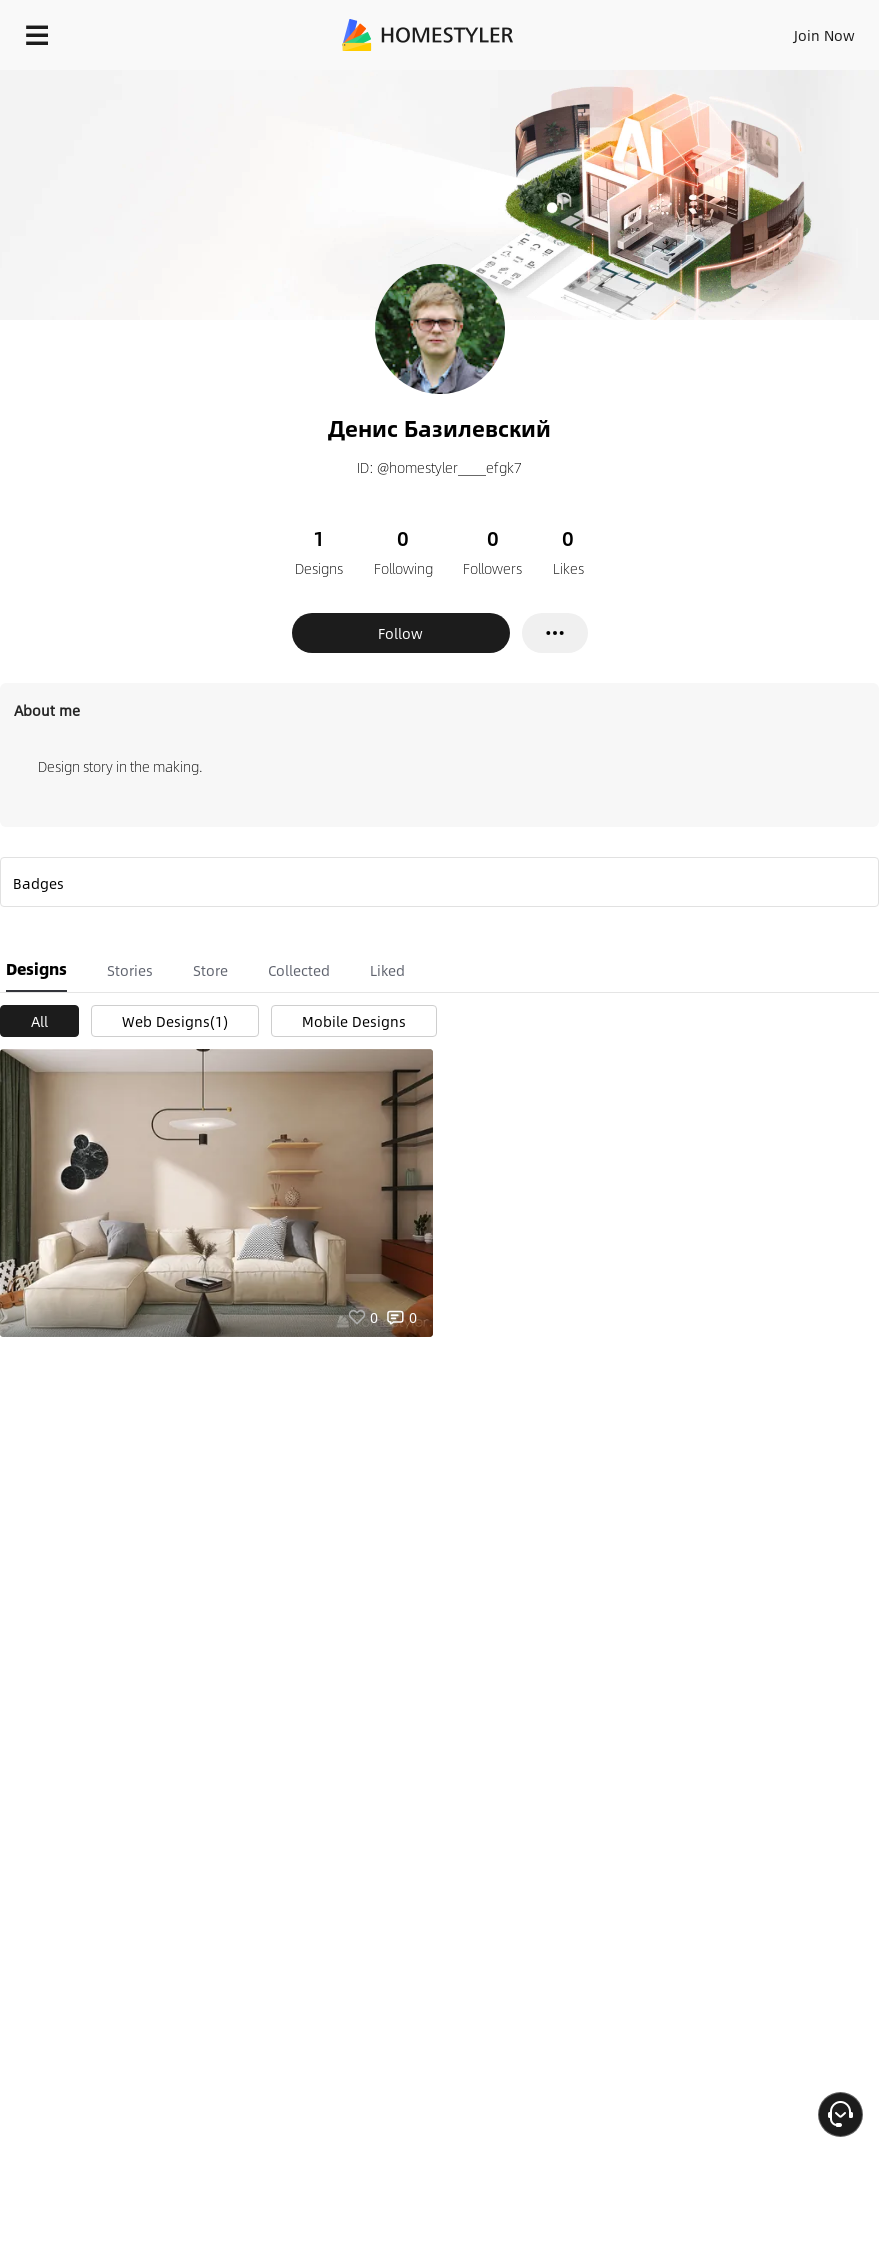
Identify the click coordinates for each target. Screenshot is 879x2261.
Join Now (824, 35)
